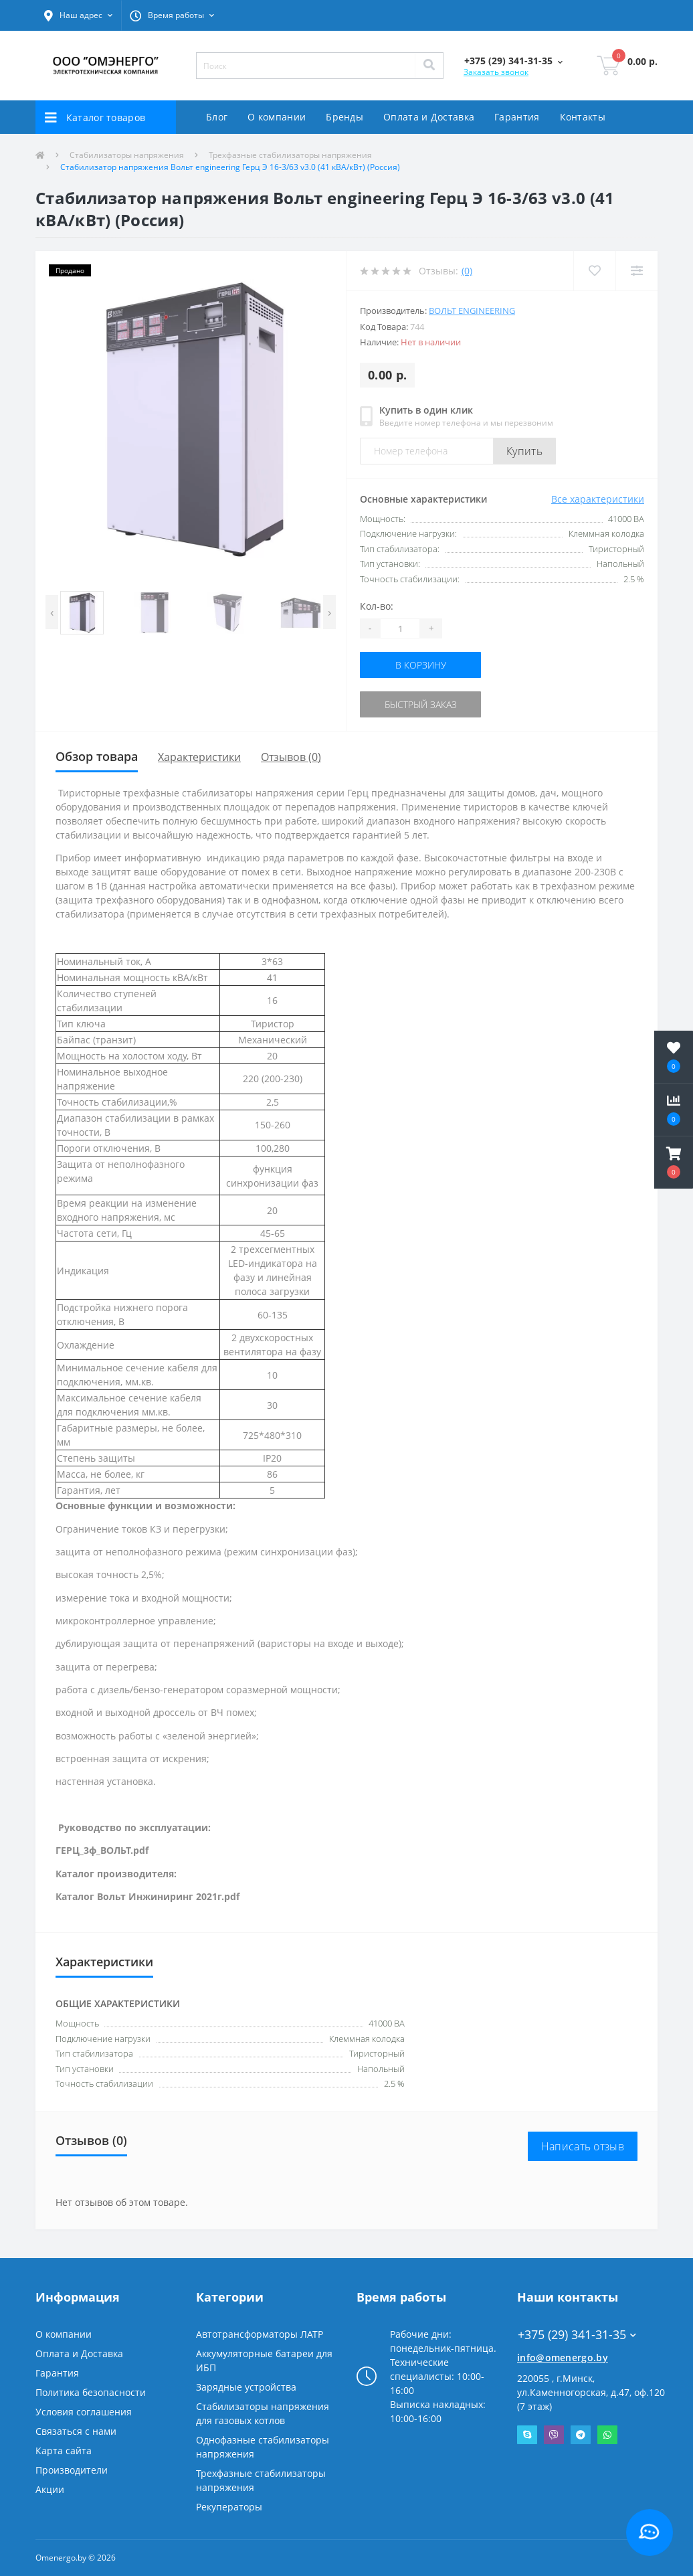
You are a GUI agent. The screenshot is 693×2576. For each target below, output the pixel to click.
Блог (216, 116)
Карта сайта (63, 2450)
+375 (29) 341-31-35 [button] (577, 2334)
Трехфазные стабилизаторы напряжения (290, 155)
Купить (524, 451)
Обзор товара (97, 756)
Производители (71, 2470)
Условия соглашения (83, 2411)
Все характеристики (597, 499)
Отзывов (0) (291, 757)
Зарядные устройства (246, 2387)
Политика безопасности (90, 2392)
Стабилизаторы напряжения (127, 155)
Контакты (582, 116)
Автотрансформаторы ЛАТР (259, 2334)
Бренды (344, 116)
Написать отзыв (582, 2146)
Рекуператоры (229, 2506)
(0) (467, 270)
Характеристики (199, 757)
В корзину (420, 665)
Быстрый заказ (421, 704)
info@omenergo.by (562, 2357)
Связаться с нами (75, 2431)
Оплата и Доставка (428, 116)
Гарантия (516, 116)
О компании (277, 116)
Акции (49, 2489)
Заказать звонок (496, 72)
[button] (78, 15)
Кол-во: (376, 606)
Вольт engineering (472, 311)
